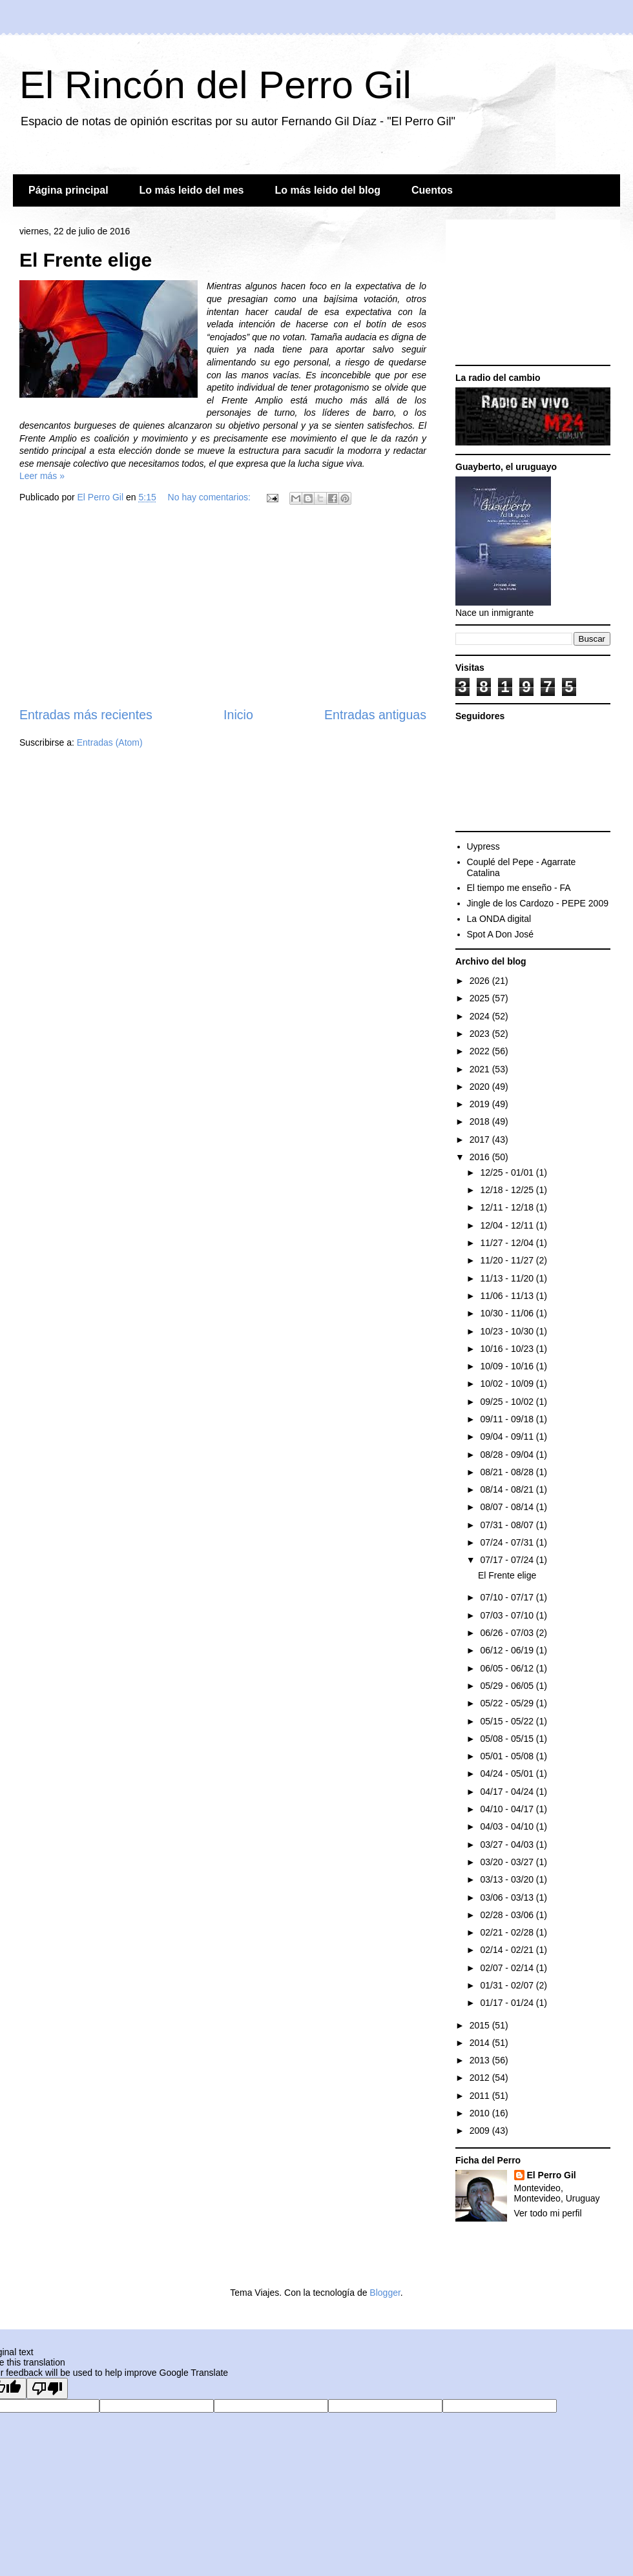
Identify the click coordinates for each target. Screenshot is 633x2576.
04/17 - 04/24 (507, 1791)
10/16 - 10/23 (507, 1349)
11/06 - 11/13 (507, 1296)
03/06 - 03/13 (507, 1897)
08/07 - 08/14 (507, 1507)
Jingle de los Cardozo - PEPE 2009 (537, 903)
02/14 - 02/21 (507, 1950)
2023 (481, 1033)
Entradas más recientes (85, 715)
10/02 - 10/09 (507, 1383)
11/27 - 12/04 (507, 1243)
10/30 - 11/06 (507, 1313)
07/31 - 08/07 (507, 1525)
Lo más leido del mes (192, 190)
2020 (481, 1086)
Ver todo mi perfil (548, 2213)
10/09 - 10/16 (507, 1366)
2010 (481, 2113)
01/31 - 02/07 (507, 1985)
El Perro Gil (551, 2175)
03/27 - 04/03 (507, 1844)
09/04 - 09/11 (507, 1436)
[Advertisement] (223, 607)
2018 (481, 1121)
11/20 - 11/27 (507, 1260)
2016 (481, 1157)
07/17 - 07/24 (507, 1560)
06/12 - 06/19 (507, 1650)
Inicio (238, 715)
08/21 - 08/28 (507, 1472)
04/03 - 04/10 (507, 1826)
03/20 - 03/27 (507, 1862)
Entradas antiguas (375, 715)
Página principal (68, 190)
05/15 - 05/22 (507, 1721)
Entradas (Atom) (110, 742)
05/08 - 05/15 (507, 1738)
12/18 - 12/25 (507, 1190)
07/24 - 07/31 (507, 1542)
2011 (481, 2095)
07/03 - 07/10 (507, 1615)
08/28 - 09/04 (507, 1454)
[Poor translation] (47, 2388)
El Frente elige (85, 260)
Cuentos (432, 190)
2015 (481, 2025)
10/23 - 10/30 (507, 1331)
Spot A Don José (500, 934)
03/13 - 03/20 (507, 1879)
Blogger (384, 2292)
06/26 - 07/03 (507, 1633)
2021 (481, 1069)
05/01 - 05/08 (507, 1756)
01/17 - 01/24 (507, 2003)
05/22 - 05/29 (507, 1703)
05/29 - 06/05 (507, 1686)
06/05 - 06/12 (507, 1668)
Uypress (483, 846)
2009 (481, 2130)
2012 (481, 2077)
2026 (481, 981)
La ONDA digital (499, 919)
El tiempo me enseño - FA (519, 888)
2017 (481, 1139)
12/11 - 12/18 (507, 1207)
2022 (481, 1051)
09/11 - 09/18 (507, 1419)
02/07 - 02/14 (507, 1968)
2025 (481, 998)
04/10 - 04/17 (507, 1809)
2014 (481, 2043)
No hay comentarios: (210, 497)
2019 (481, 1104)
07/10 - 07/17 (507, 1597)
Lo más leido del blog (327, 190)
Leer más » (42, 476)
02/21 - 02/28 (507, 1932)
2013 (481, 2060)
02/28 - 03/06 (507, 1915)
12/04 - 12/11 (507, 1225)
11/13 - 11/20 (507, 1278)
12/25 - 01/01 (507, 1172)
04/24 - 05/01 (507, 1773)
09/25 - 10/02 (507, 1401)
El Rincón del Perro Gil (215, 85)
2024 (481, 1016)
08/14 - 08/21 (507, 1489)
